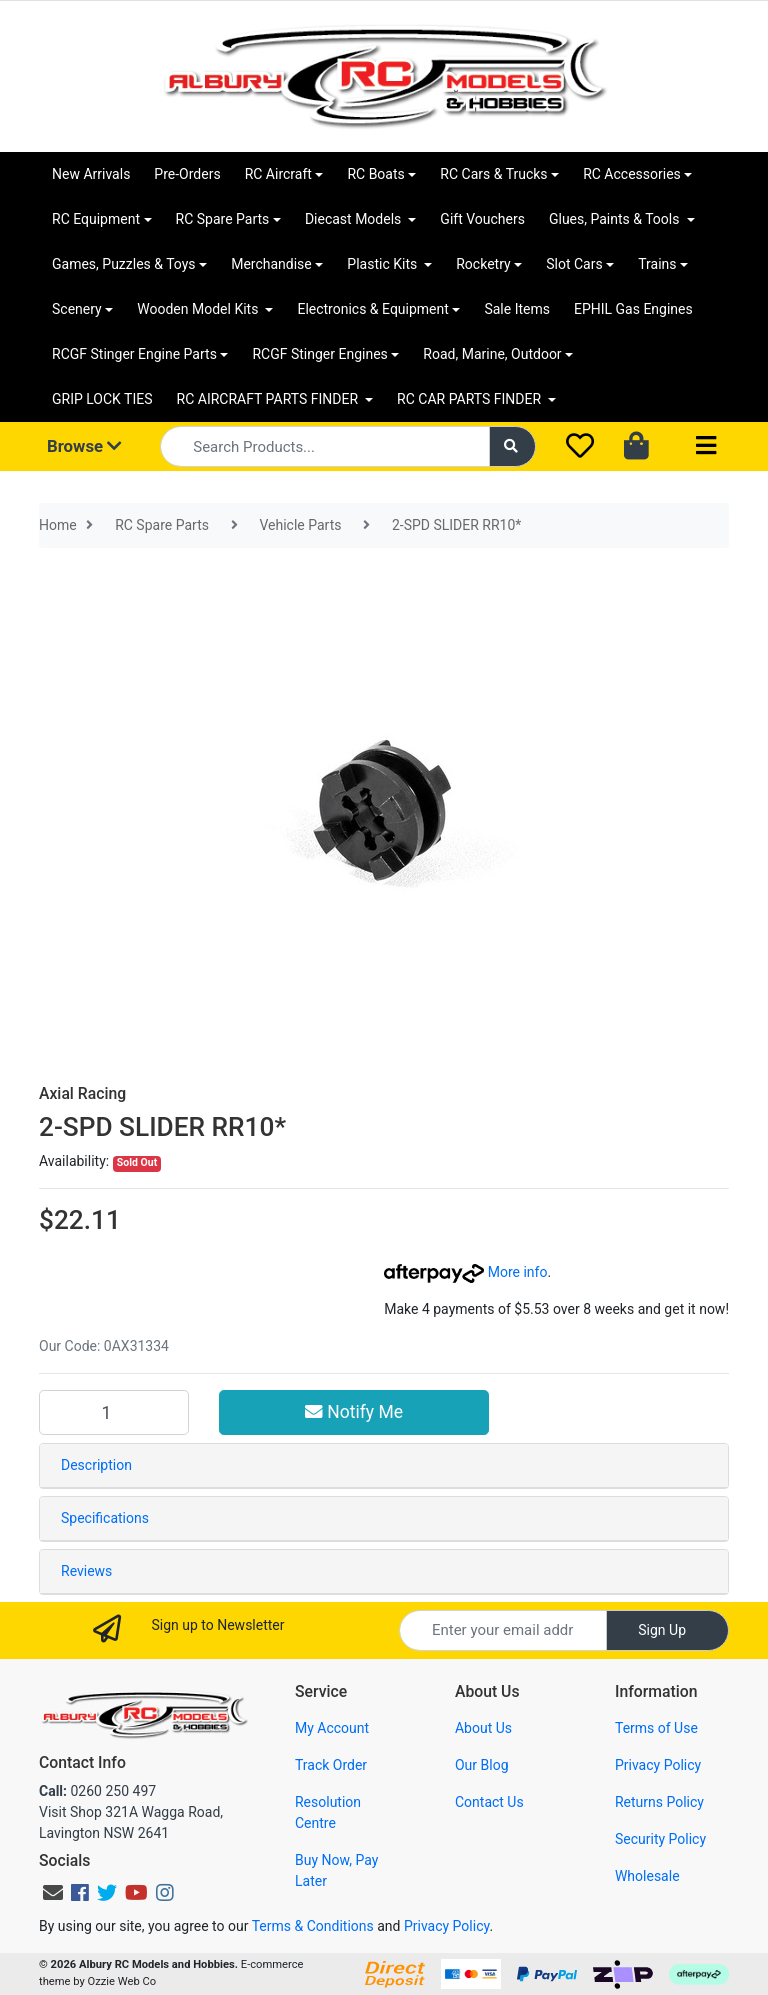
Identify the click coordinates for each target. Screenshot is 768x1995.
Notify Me (354, 1412)
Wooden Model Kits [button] (199, 309)
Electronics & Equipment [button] (372, 309)
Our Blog (482, 1765)
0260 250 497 (97, 1791)
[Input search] (324, 446)
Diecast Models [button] (355, 219)
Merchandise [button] (271, 264)
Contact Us (489, 1802)
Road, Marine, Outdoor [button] (492, 354)
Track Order (331, 1765)
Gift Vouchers (482, 219)
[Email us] (53, 1893)
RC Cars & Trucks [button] (493, 174)
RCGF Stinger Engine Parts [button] (134, 354)
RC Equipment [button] (96, 219)
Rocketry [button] (483, 264)
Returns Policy (659, 1802)
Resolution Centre (328, 1812)
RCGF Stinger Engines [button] (319, 354)
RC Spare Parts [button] (223, 219)
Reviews (86, 1571)
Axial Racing (82, 1093)
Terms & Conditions (313, 1926)
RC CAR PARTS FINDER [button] (470, 399)
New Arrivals (91, 174)
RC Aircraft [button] (278, 174)
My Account (332, 1728)
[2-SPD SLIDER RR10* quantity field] (114, 1412)
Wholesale (647, 1876)
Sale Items (517, 309)
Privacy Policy (658, 1765)
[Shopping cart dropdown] (638, 447)
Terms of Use (656, 1728)
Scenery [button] (77, 309)
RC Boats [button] (375, 174)
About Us (483, 1728)
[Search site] (513, 446)
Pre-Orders (187, 174)
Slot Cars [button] (574, 264)
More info (465, 1272)
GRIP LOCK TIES (102, 399)
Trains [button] (657, 264)
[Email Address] (503, 1630)
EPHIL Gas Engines (633, 309)
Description (96, 1465)
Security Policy (660, 1839)
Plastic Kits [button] (383, 264)
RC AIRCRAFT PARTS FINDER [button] (269, 399)
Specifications (105, 1518)
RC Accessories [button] (632, 174)
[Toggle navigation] (706, 446)
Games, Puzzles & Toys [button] (124, 264)
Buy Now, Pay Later (336, 1870)
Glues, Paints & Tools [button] (616, 219)
